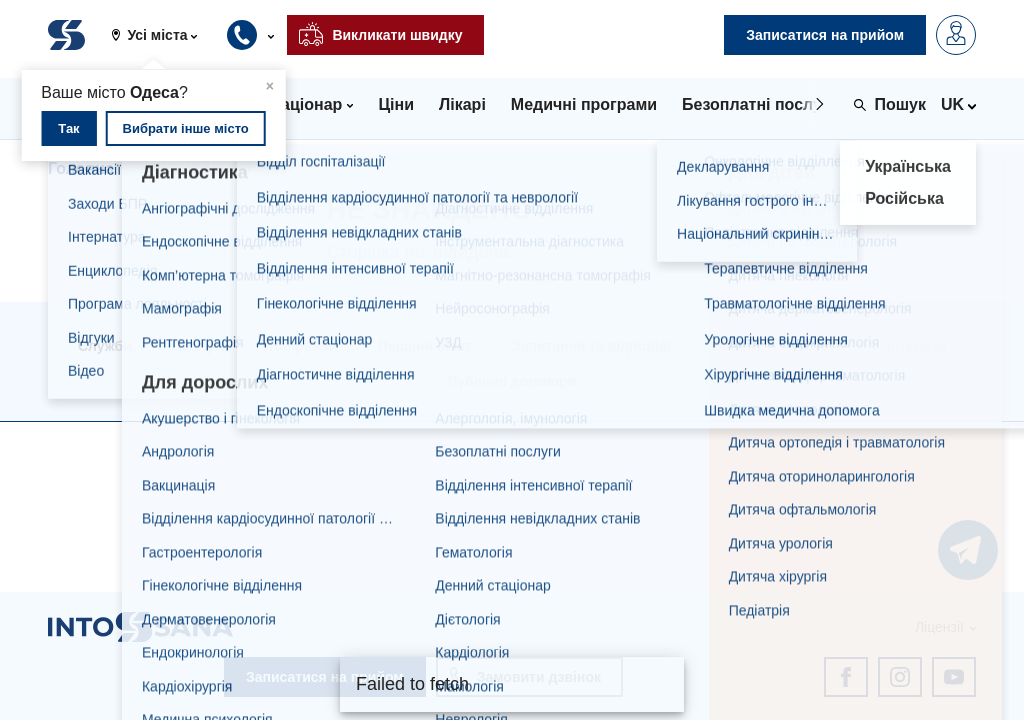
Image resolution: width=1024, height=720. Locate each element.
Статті (825, 346)
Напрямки (303, 346)
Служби (105, 346)
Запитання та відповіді (591, 346)
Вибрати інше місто (186, 128)
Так (68, 128)
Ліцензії (939, 627)
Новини (737, 346)
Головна (81, 168)
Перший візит (425, 346)
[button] (162, 35)
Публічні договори (511, 381)
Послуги (200, 346)
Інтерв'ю (916, 346)
